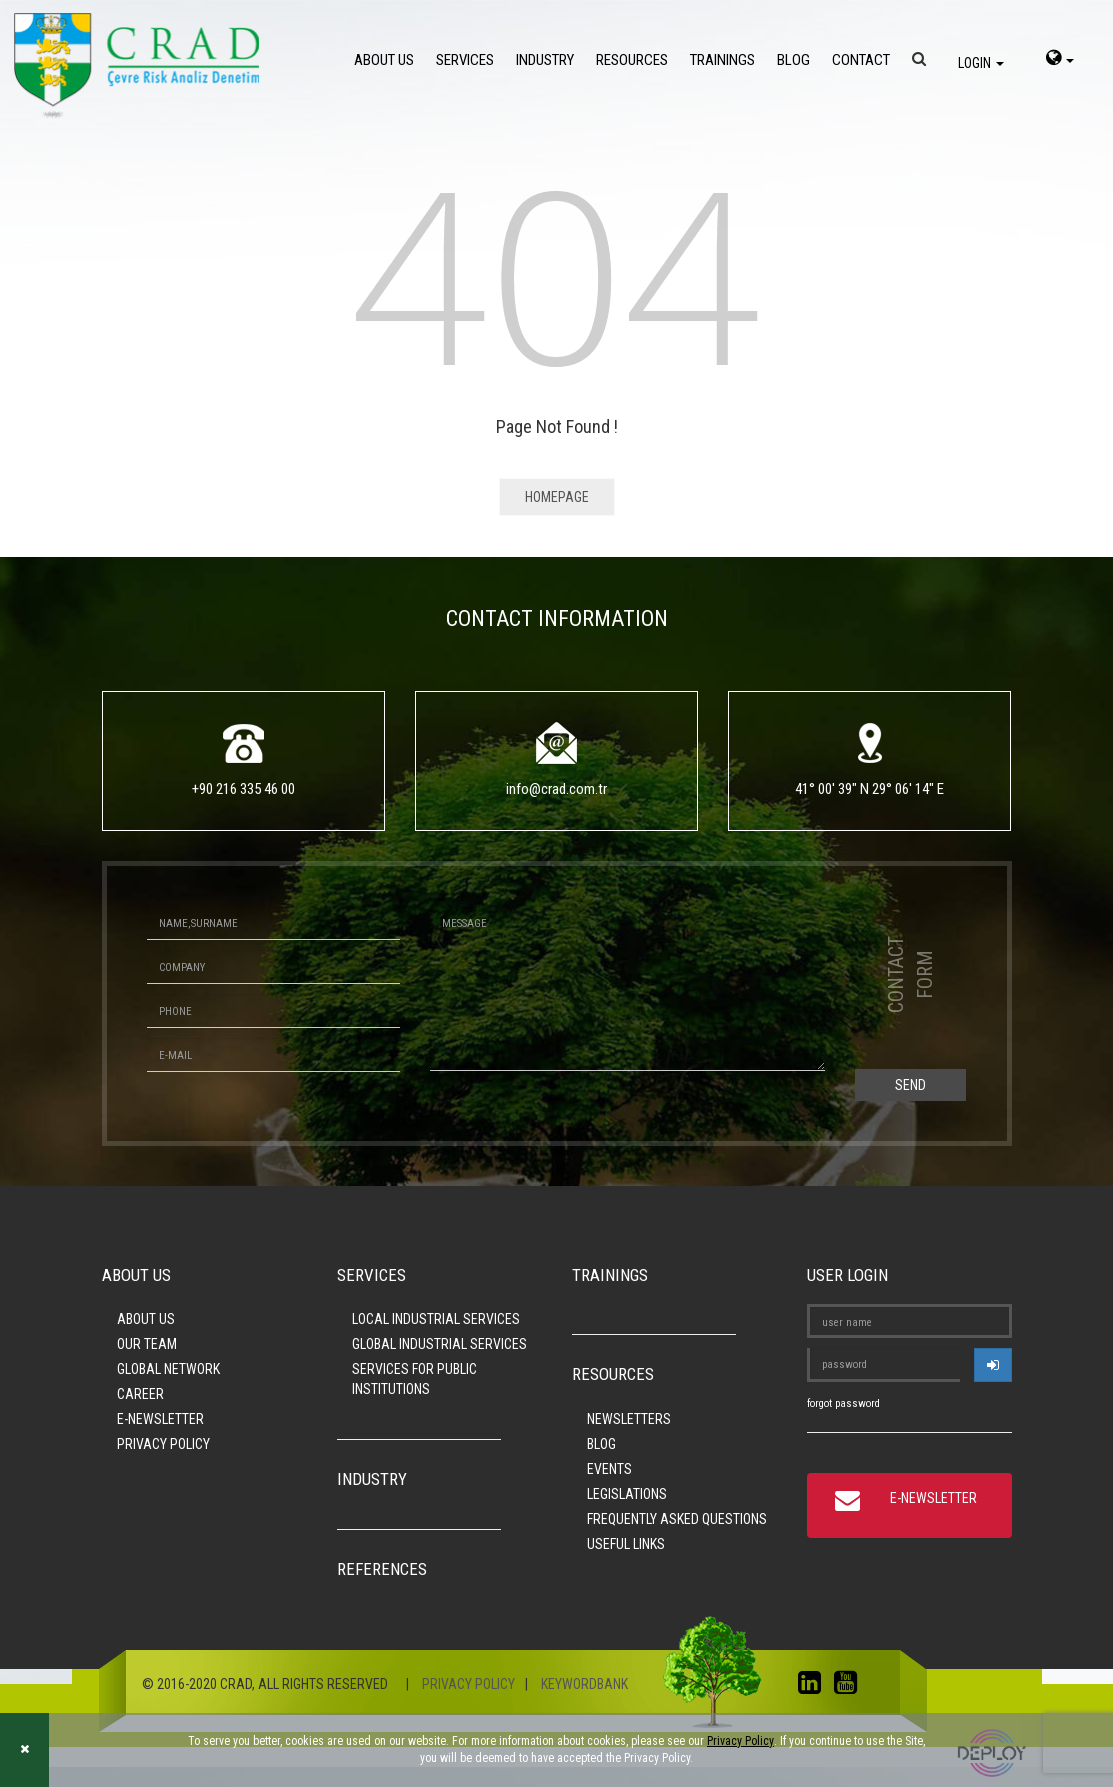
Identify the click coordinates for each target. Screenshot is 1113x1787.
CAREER (140, 1394)
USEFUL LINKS (626, 1544)
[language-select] (1060, 60)
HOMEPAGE (557, 497)
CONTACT (861, 60)
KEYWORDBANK (584, 1684)
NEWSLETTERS (629, 1419)
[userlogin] (993, 1365)
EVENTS (609, 1469)
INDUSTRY (545, 60)
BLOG (793, 60)
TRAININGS (722, 60)
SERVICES (465, 60)
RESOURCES (632, 60)
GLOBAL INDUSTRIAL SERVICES (439, 1344)
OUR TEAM (147, 1344)
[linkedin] (814, 1687)
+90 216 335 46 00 (243, 789)
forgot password (843, 1403)
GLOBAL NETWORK (168, 1369)
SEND (910, 1085)
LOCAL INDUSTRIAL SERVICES (436, 1319)
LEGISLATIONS (627, 1494)
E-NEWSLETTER (160, 1419)
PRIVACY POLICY (163, 1444)
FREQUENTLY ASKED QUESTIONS (677, 1519)
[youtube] (850, 1687)
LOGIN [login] (981, 63)
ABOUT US (384, 60)
